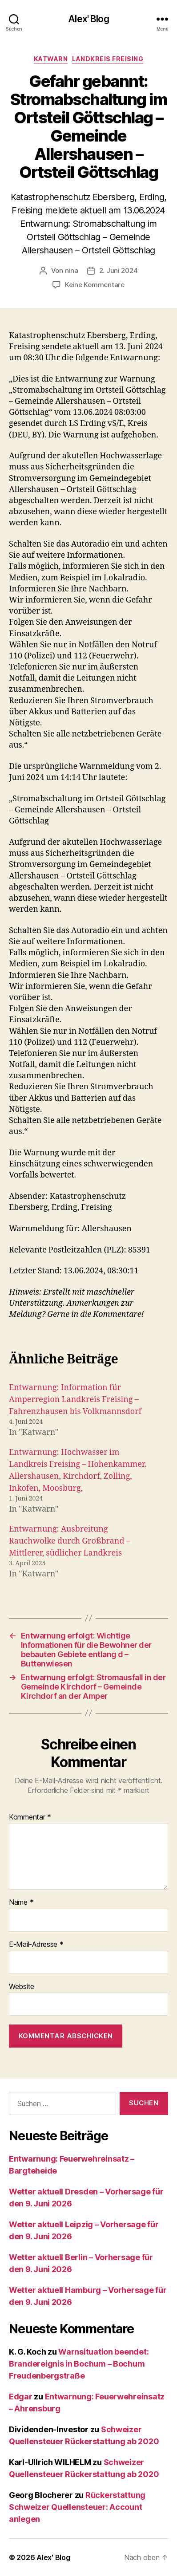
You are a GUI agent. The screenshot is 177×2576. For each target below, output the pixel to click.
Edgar (20, 2396)
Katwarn (51, 59)
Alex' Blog (88, 19)
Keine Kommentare (95, 284)
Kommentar (30, 1817)
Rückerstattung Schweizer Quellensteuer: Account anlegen (77, 2507)
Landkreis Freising (107, 59)
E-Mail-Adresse (36, 1945)
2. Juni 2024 (118, 270)
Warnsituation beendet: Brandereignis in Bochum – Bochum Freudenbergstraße (79, 2363)
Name (21, 1902)
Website (21, 1987)
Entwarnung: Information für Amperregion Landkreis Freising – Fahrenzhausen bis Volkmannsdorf (75, 1400)
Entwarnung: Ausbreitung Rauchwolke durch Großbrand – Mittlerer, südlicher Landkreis (69, 1541)
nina (71, 270)
